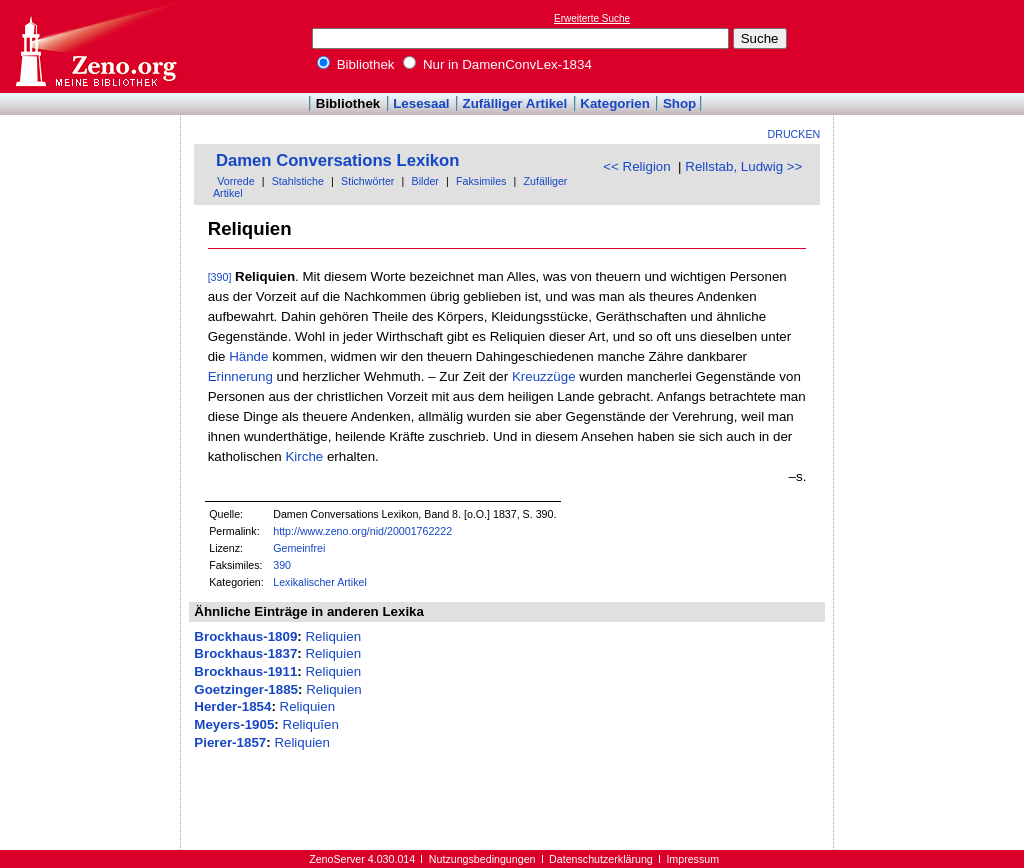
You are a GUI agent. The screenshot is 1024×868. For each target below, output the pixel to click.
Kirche (304, 456)
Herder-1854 (232, 706)
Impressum (692, 859)
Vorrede (235, 181)
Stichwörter (367, 181)
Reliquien (333, 636)
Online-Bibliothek (95, 46)
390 (282, 565)
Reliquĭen (311, 724)
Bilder (425, 181)
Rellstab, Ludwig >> (743, 166)
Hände (248, 356)
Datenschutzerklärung (601, 859)
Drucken (794, 134)
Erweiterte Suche (592, 18)
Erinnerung (240, 376)
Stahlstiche (298, 181)
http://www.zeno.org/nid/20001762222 (362, 531)
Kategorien (615, 103)
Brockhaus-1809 (245, 636)
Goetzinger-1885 (246, 689)
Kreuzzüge (544, 376)
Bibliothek (356, 64)
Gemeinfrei (299, 548)
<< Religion (636, 166)
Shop (679, 103)
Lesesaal (421, 103)
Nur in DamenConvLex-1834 (497, 64)
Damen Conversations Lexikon (337, 160)
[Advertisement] (932, 46)
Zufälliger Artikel (515, 103)
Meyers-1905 (234, 724)
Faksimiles (481, 181)
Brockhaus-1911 (245, 671)
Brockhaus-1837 (245, 653)
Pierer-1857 (230, 742)
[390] (220, 277)
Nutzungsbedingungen (482, 859)
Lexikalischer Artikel (320, 582)
